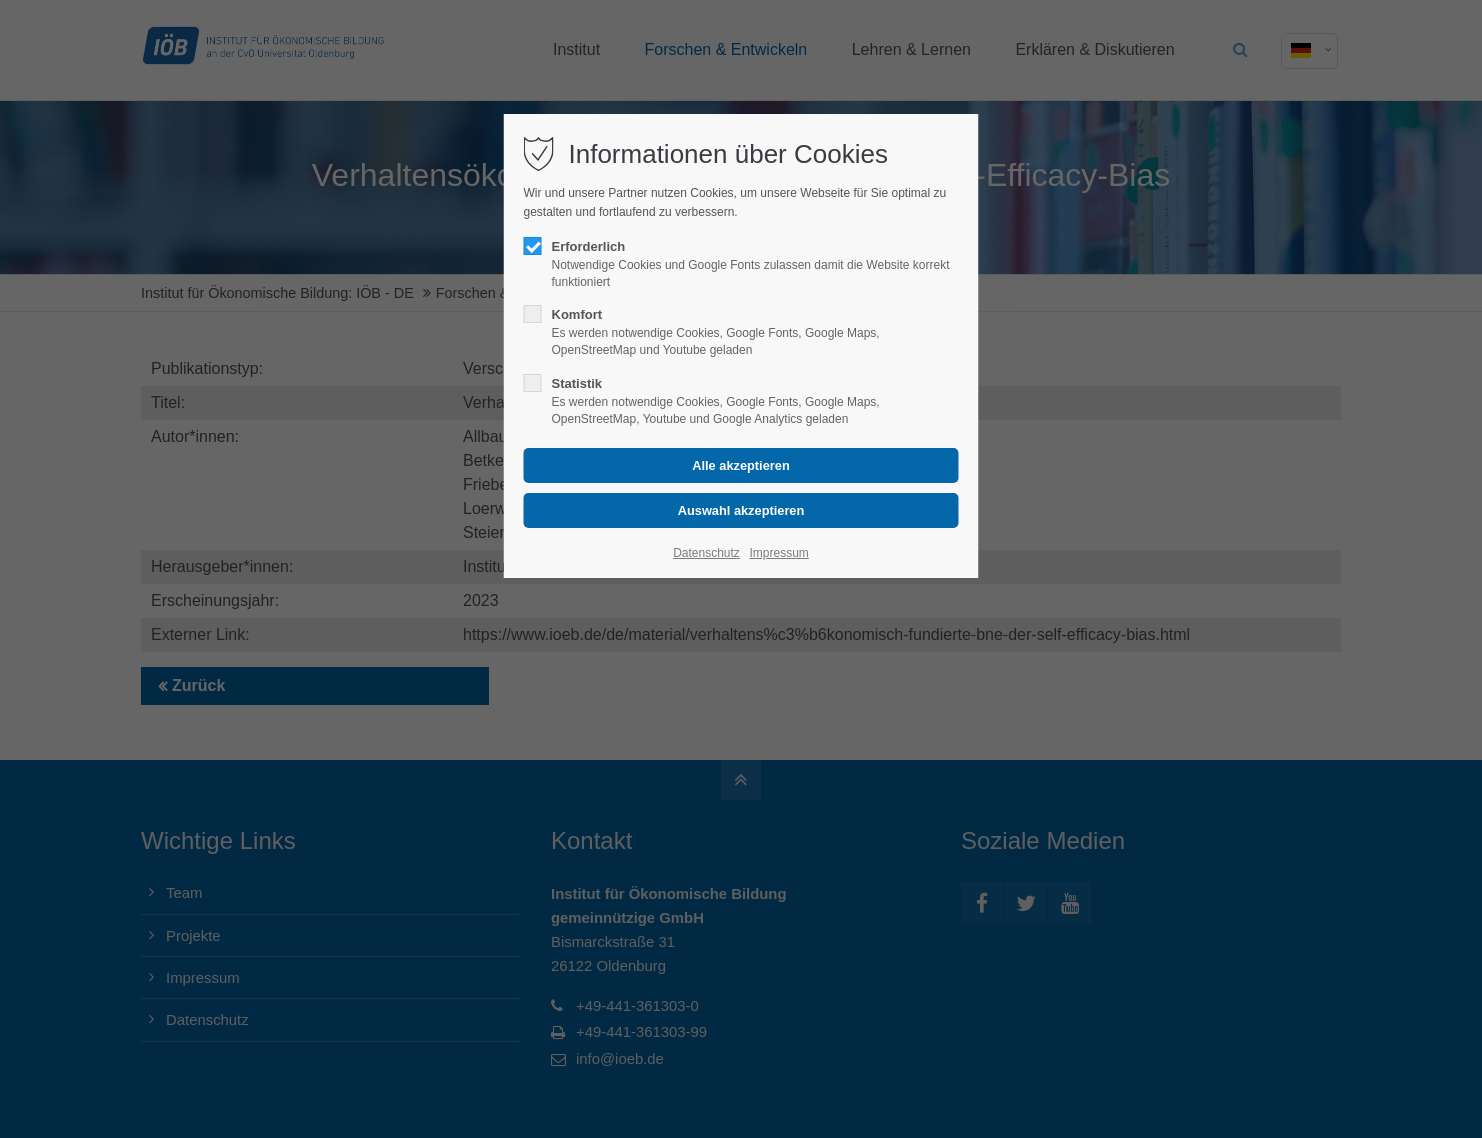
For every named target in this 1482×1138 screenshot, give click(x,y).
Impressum (778, 553)
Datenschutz (706, 553)
